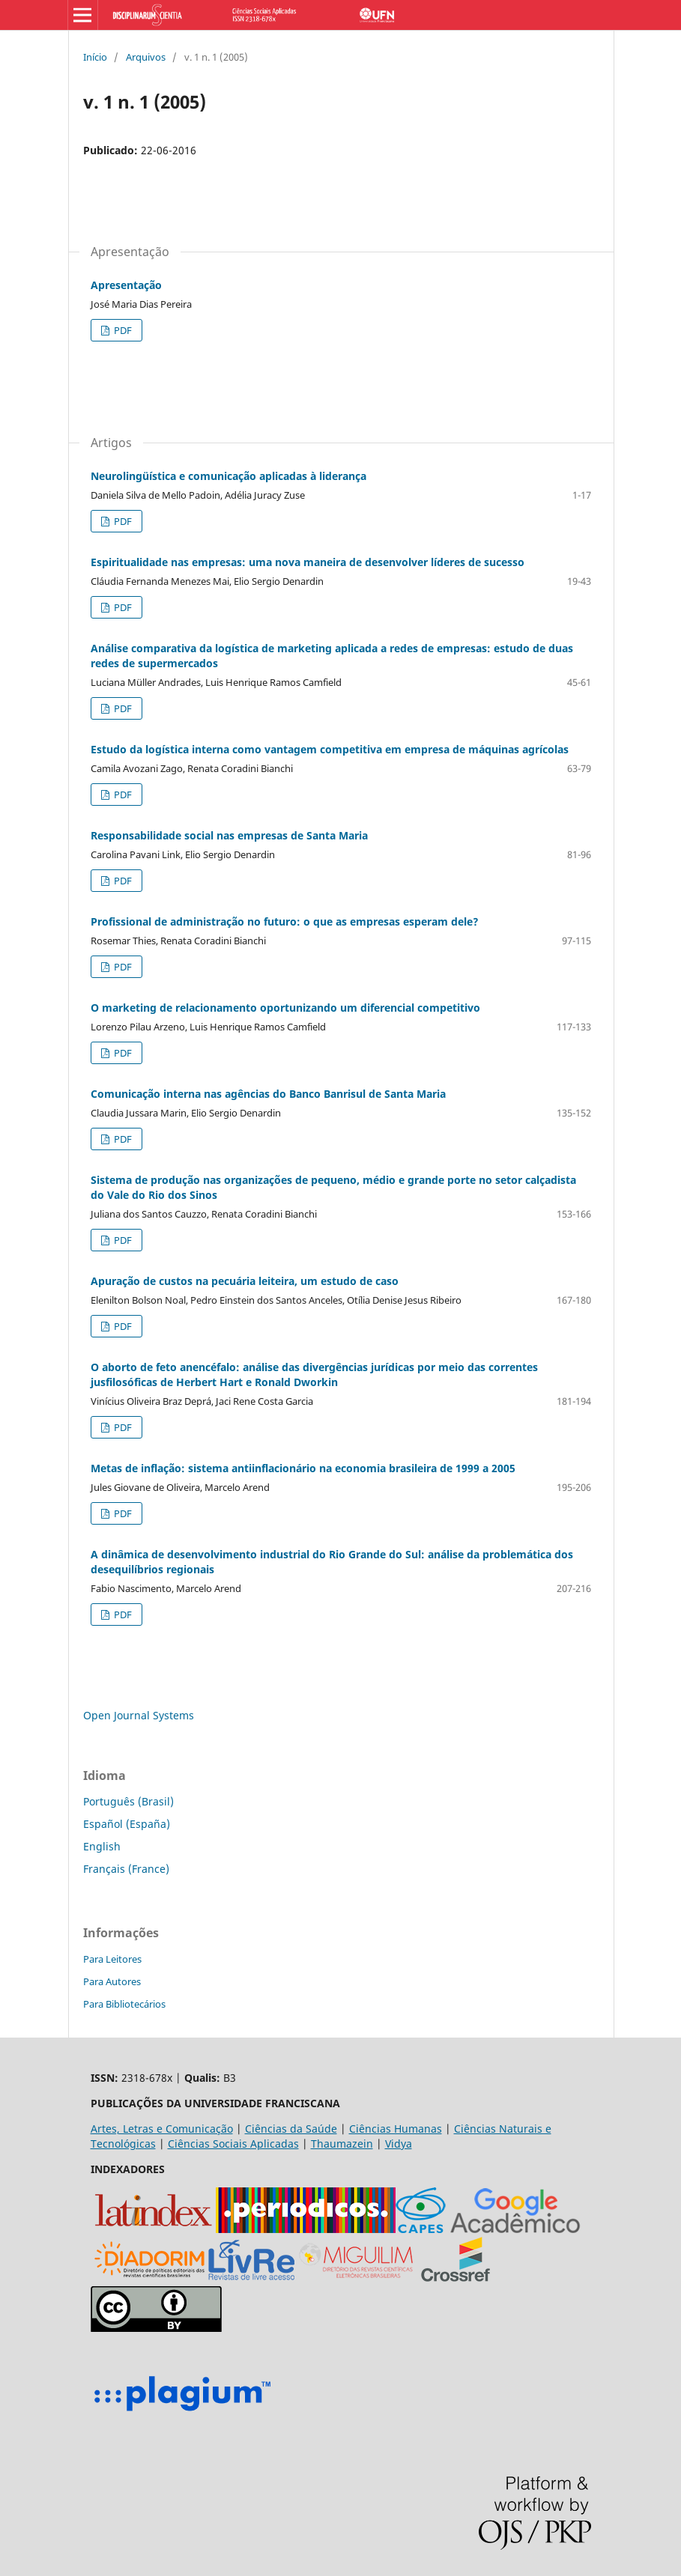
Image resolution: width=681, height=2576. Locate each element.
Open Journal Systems (138, 1715)
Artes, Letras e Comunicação (162, 2128)
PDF (122, 330)
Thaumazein (342, 2143)
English (102, 1846)
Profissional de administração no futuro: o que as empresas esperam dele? (285, 921)
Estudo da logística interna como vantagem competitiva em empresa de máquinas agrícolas (330, 749)
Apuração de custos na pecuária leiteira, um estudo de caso (245, 1281)
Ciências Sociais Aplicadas (233, 2143)
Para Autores (112, 1981)
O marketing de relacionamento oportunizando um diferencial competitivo (285, 1007)
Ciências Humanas (395, 2128)
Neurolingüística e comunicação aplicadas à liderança (228, 476)
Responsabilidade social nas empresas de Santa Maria (229, 835)
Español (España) (126, 1824)
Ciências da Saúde (291, 2128)
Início (95, 57)
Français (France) (126, 1869)
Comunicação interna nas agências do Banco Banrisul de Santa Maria (268, 1094)
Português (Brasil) (128, 1801)
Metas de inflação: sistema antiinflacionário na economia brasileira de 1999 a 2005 (303, 1468)
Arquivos (146, 57)
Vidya (398, 2143)
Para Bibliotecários (124, 2004)
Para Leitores (112, 1959)
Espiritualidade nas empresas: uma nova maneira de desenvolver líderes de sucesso (307, 562)
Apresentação (126, 285)
